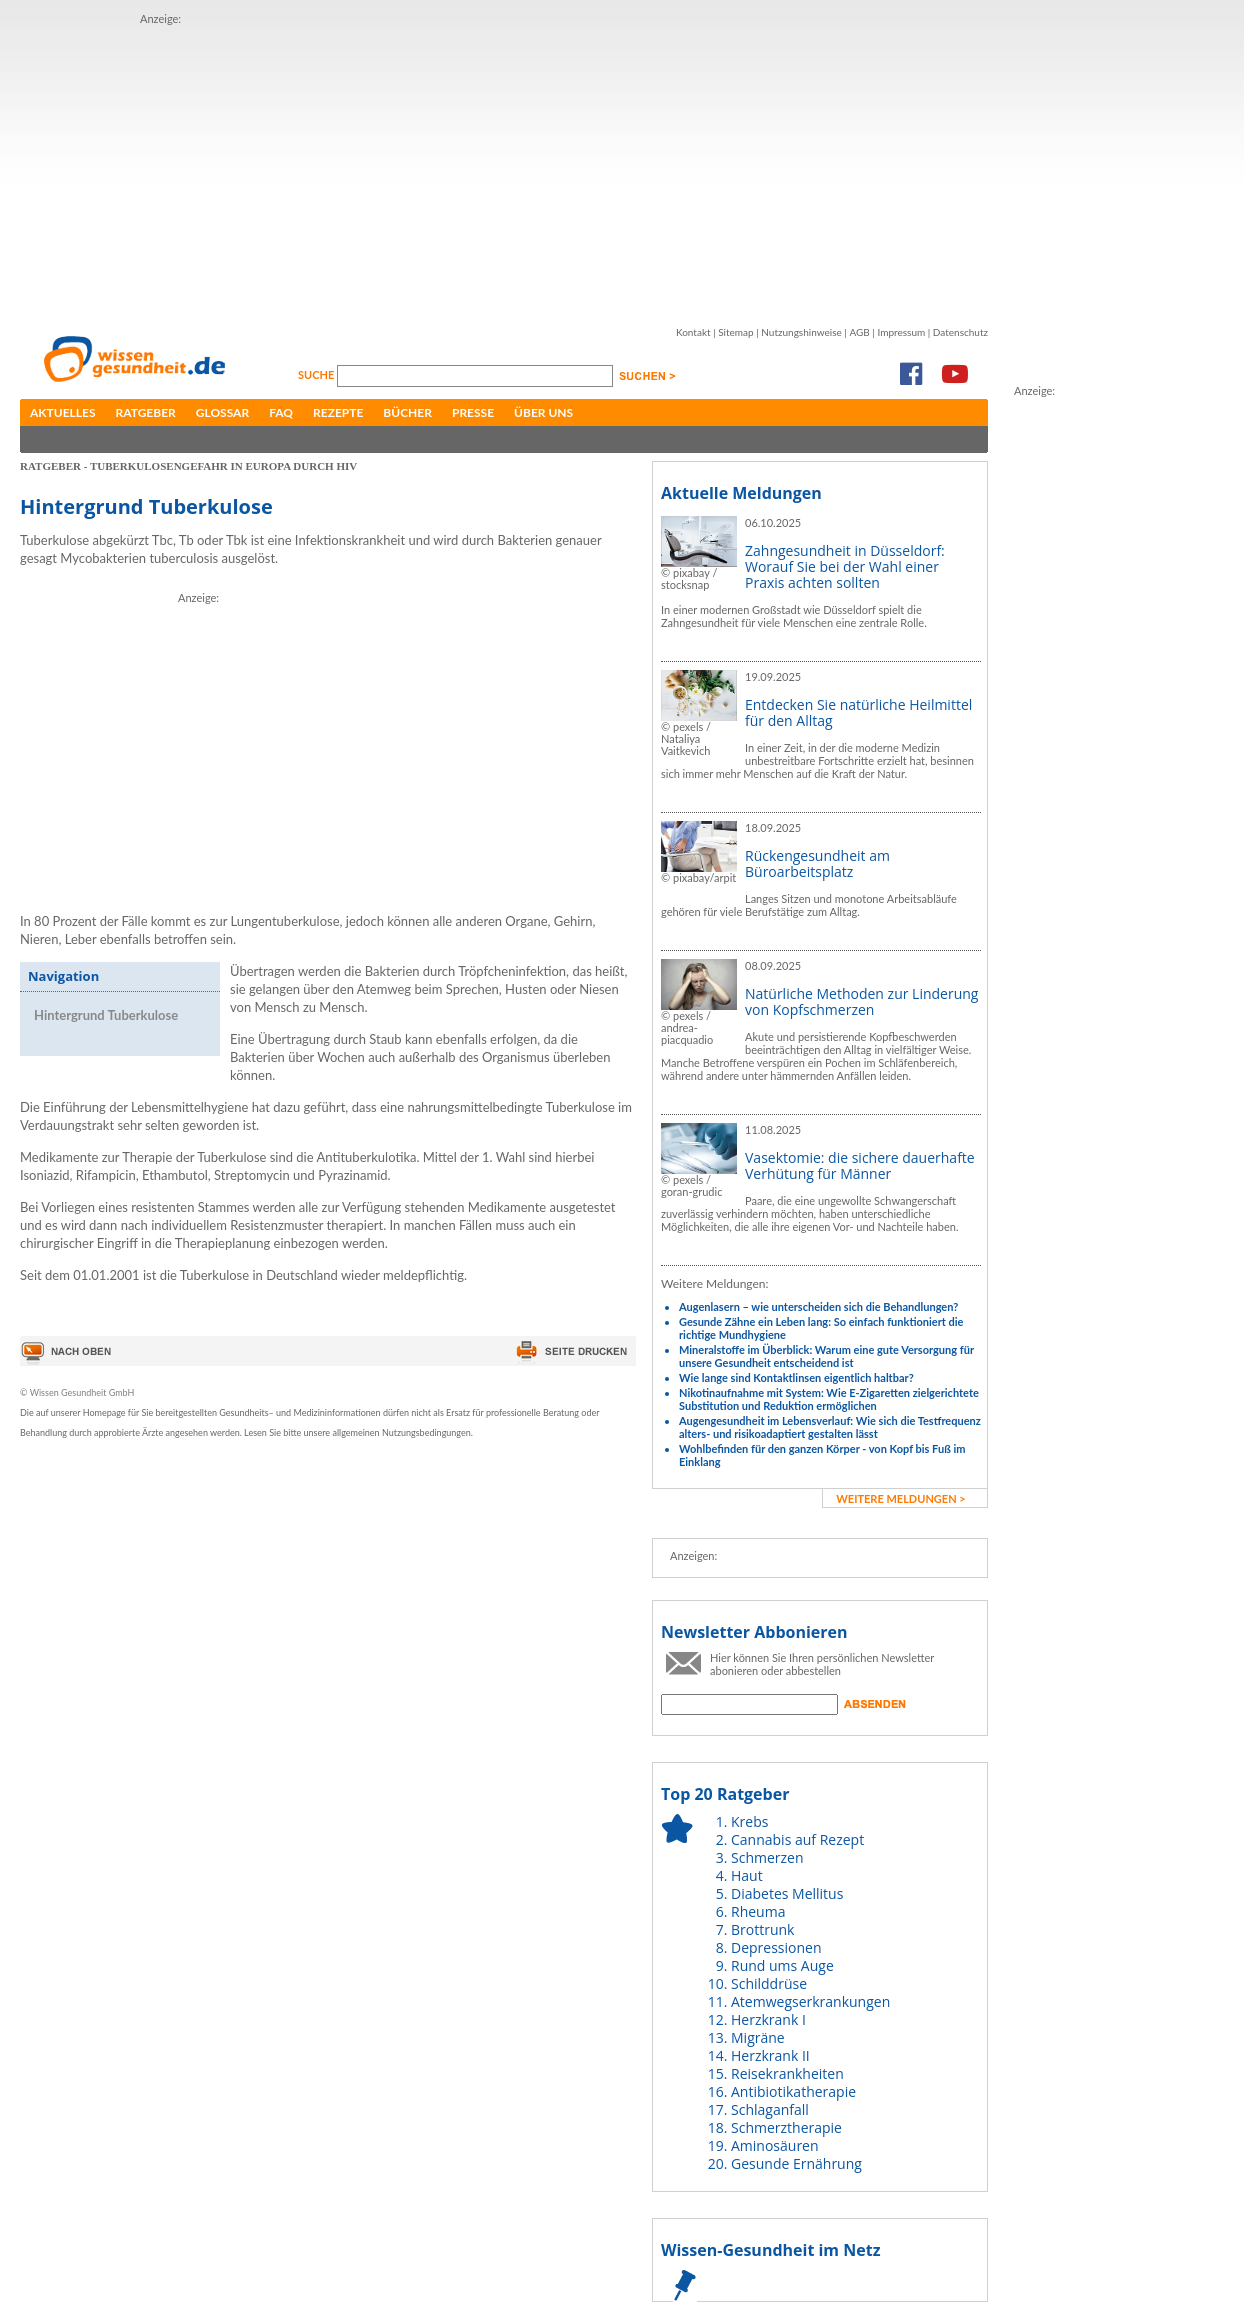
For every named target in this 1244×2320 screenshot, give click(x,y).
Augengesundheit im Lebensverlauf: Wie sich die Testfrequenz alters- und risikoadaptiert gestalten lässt (830, 1427)
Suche (317, 374)
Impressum (901, 332)
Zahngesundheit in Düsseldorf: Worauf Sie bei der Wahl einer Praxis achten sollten (845, 566)
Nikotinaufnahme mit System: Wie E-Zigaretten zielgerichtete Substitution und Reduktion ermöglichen (829, 1399)
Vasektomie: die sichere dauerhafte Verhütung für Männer (860, 1165)
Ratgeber (146, 412)
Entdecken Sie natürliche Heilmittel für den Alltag (858, 712)
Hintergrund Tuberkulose (106, 1015)
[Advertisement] (468, 168)
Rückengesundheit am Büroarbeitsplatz (817, 863)
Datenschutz (960, 332)
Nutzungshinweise (801, 332)
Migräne (758, 2037)
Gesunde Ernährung (796, 2163)
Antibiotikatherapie (793, 2091)
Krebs (749, 1821)
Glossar (222, 412)
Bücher (407, 412)
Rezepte (338, 412)
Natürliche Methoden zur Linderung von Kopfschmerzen (861, 1001)
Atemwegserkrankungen (810, 2001)
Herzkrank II (770, 2055)
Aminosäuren (775, 2145)
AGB (859, 332)
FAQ (281, 412)
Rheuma (758, 1911)
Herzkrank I (768, 2019)
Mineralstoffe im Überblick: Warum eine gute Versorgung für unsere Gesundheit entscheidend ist (826, 1356)
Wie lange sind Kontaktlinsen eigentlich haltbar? (796, 1377)
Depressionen (776, 1947)
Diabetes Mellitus (787, 1893)
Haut (747, 1875)
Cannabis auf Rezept (797, 1839)
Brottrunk (762, 1929)
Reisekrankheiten (787, 2073)
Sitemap (735, 332)
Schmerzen (767, 1857)
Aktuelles (63, 412)
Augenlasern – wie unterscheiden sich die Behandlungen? (818, 1306)
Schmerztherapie (786, 2127)
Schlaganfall (770, 2109)
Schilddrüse (769, 1983)
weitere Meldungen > (900, 1498)
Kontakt (693, 332)
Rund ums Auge (782, 1965)
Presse (473, 412)
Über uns (543, 412)
